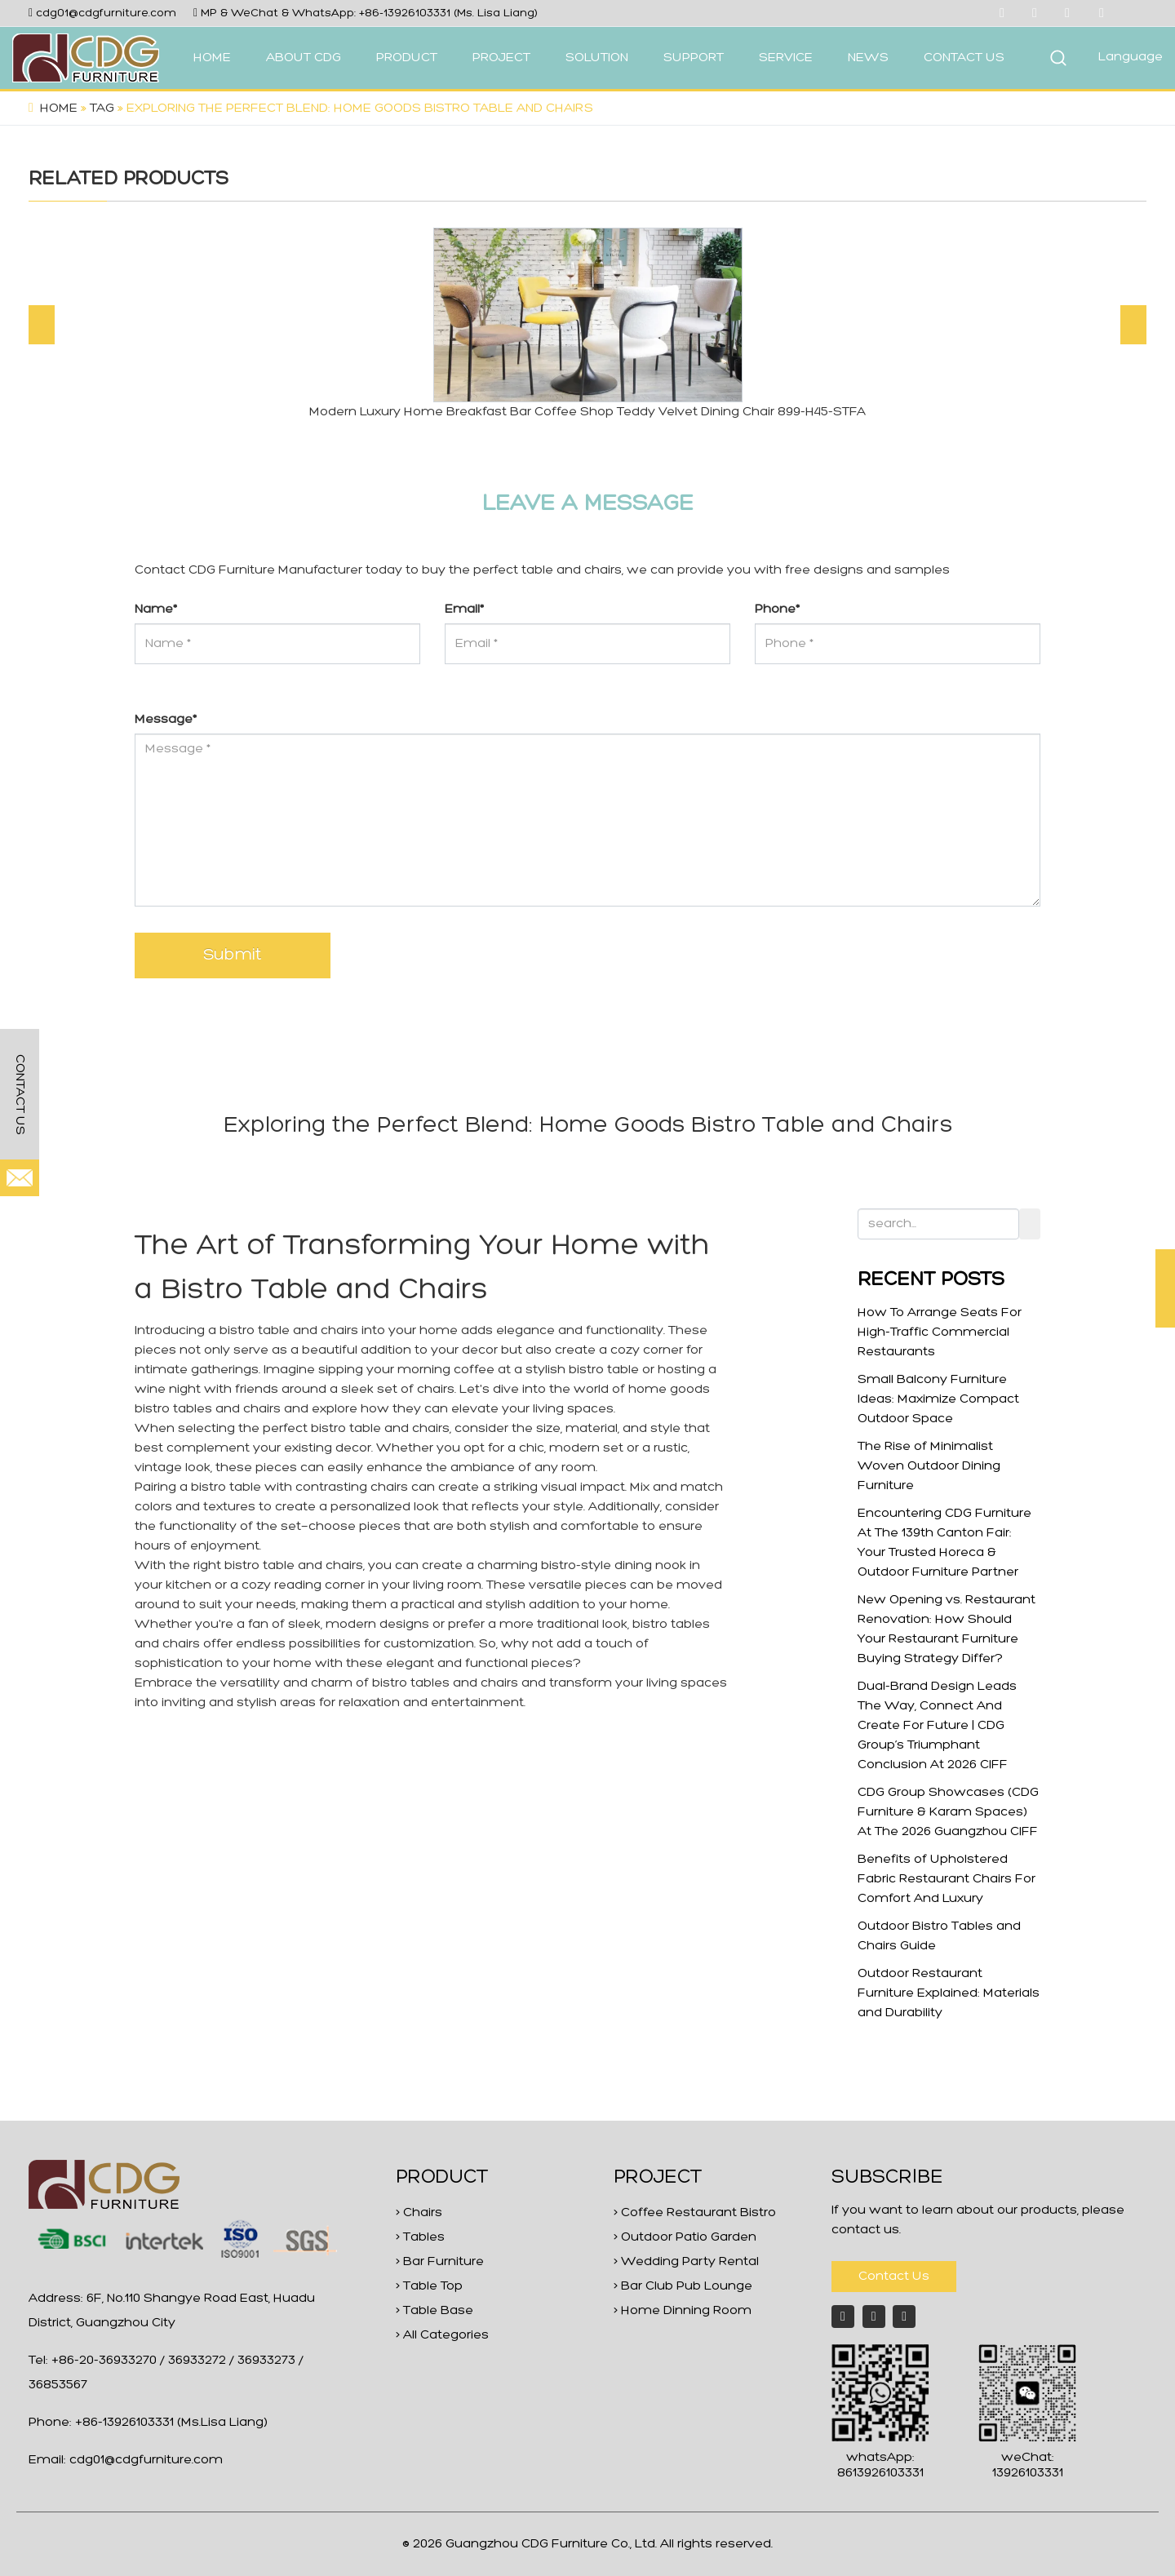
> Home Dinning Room (683, 2310)
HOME (212, 57)
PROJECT (501, 57)
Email (464, 609)
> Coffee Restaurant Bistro (695, 2212)
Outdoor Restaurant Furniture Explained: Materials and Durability (949, 1993)
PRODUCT (406, 57)
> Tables (420, 2237)
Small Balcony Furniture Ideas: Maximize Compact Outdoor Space (938, 1399)
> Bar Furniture (440, 2261)
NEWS (868, 57)
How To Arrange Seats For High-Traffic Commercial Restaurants (940, 1332)
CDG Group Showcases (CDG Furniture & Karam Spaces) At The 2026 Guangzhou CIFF (948, 1812)
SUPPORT (693, 57)
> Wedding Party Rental (686, 2261)
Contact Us (893, 2276)
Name (156, 609)
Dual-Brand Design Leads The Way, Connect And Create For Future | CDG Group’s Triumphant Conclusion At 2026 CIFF (937, 1725)
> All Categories (442, 2335)
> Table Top (429, 2286)
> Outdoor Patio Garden (685, 2237)
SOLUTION (596, 57)
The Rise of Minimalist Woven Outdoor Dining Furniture (929, 1466)
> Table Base (434, 2310)
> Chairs (419, 2212)
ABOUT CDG (303, 57)
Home (59, 108)
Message (166, 719)
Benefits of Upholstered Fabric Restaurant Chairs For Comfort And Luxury (946, 1879)
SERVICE (786, 57)
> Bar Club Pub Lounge (683, 2286)
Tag (102, 108)
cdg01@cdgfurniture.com (106, 13)
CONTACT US (964, 57)
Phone (777, 609)
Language (1130, 57)
